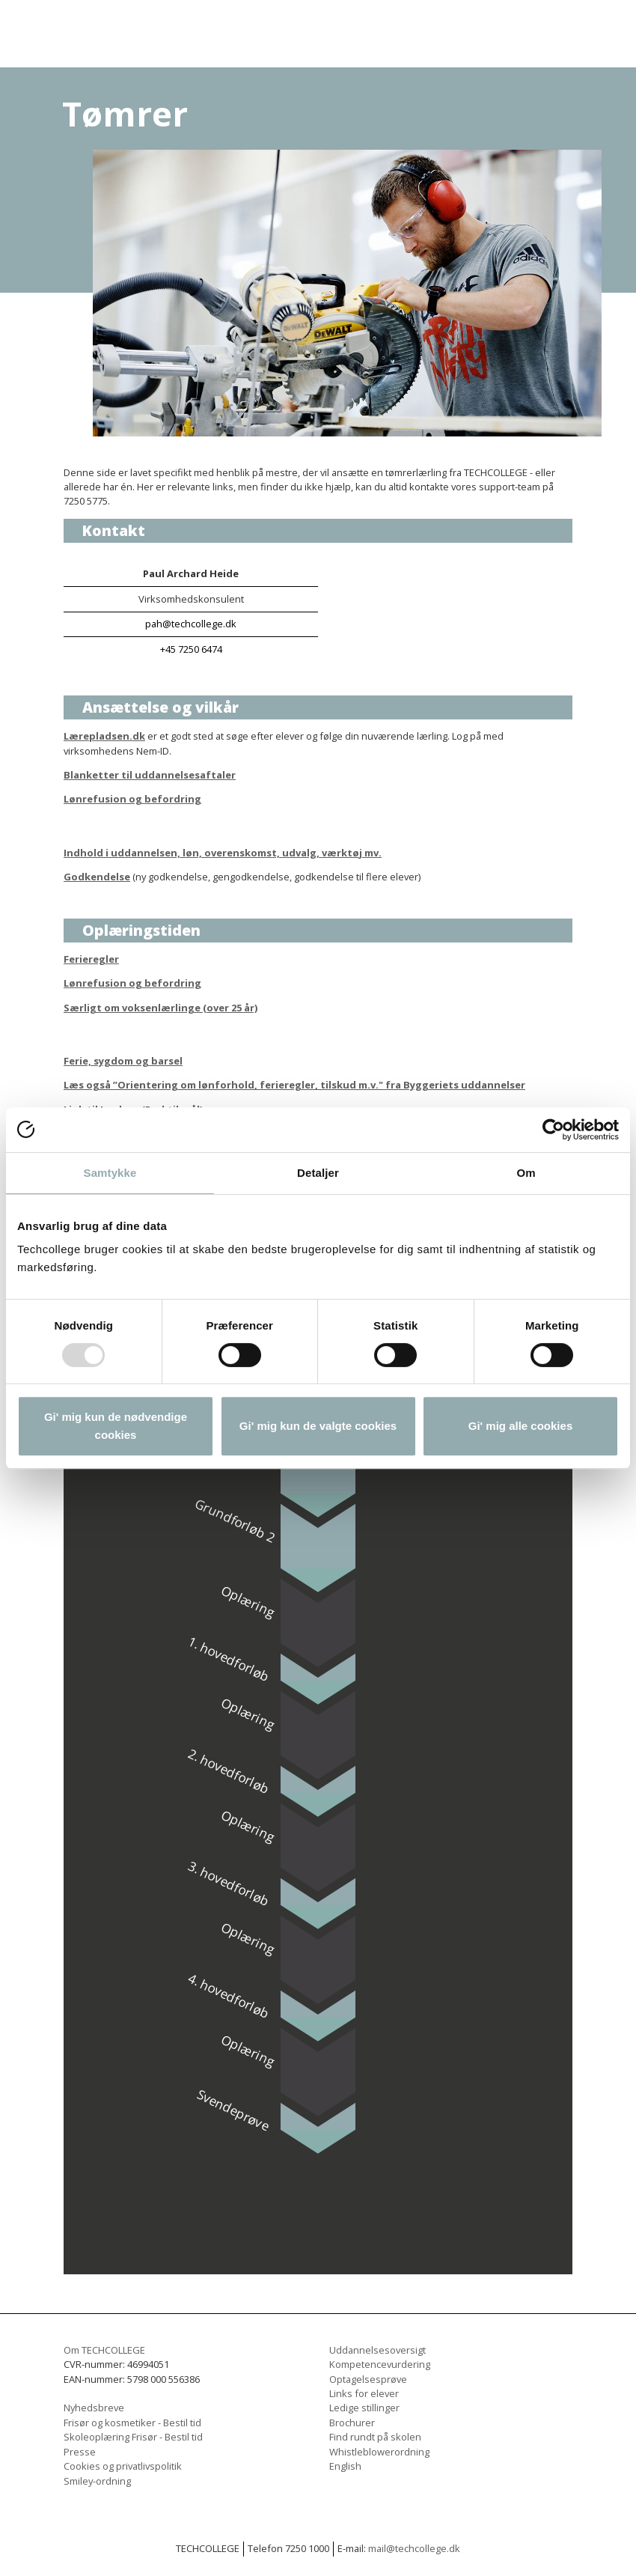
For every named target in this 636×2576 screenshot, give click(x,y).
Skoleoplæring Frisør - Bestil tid (133, 2436)
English (345, 2466)
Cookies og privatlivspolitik (123, 2466)
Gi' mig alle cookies (520, 1425)
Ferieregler (91, 959)
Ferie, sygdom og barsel (123, 1061)
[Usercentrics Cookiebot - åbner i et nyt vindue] (553, 1129)
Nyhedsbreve (94, 2407)
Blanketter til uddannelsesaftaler (150, 775)
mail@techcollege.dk (414, 2548)
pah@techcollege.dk (190, 623)
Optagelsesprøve (368, 2379)
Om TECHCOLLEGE (104, 2350)
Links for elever (364, 2393)
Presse (80, 2451)
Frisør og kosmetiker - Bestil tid (132, 2422)
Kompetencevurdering (379, 2364)
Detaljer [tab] (318, 1172)
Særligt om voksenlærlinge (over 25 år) (160, 1007)
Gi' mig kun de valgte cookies (318, 1425)
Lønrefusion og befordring (132, 799)
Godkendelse (97, 876)
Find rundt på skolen (375, 2436)
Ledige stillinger (364, 2407)
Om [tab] (525, 1172)
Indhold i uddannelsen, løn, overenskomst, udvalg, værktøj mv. (223, 852)
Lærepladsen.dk (104, 736)
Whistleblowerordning (379, 2451)
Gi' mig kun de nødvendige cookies (115, 1425)
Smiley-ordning (97, 2481)
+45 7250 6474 (191, 649)
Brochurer (352, 2422)
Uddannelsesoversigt (377, 2350)
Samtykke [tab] (110, 1172)
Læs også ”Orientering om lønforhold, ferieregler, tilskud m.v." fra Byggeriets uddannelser (294, 1084)
